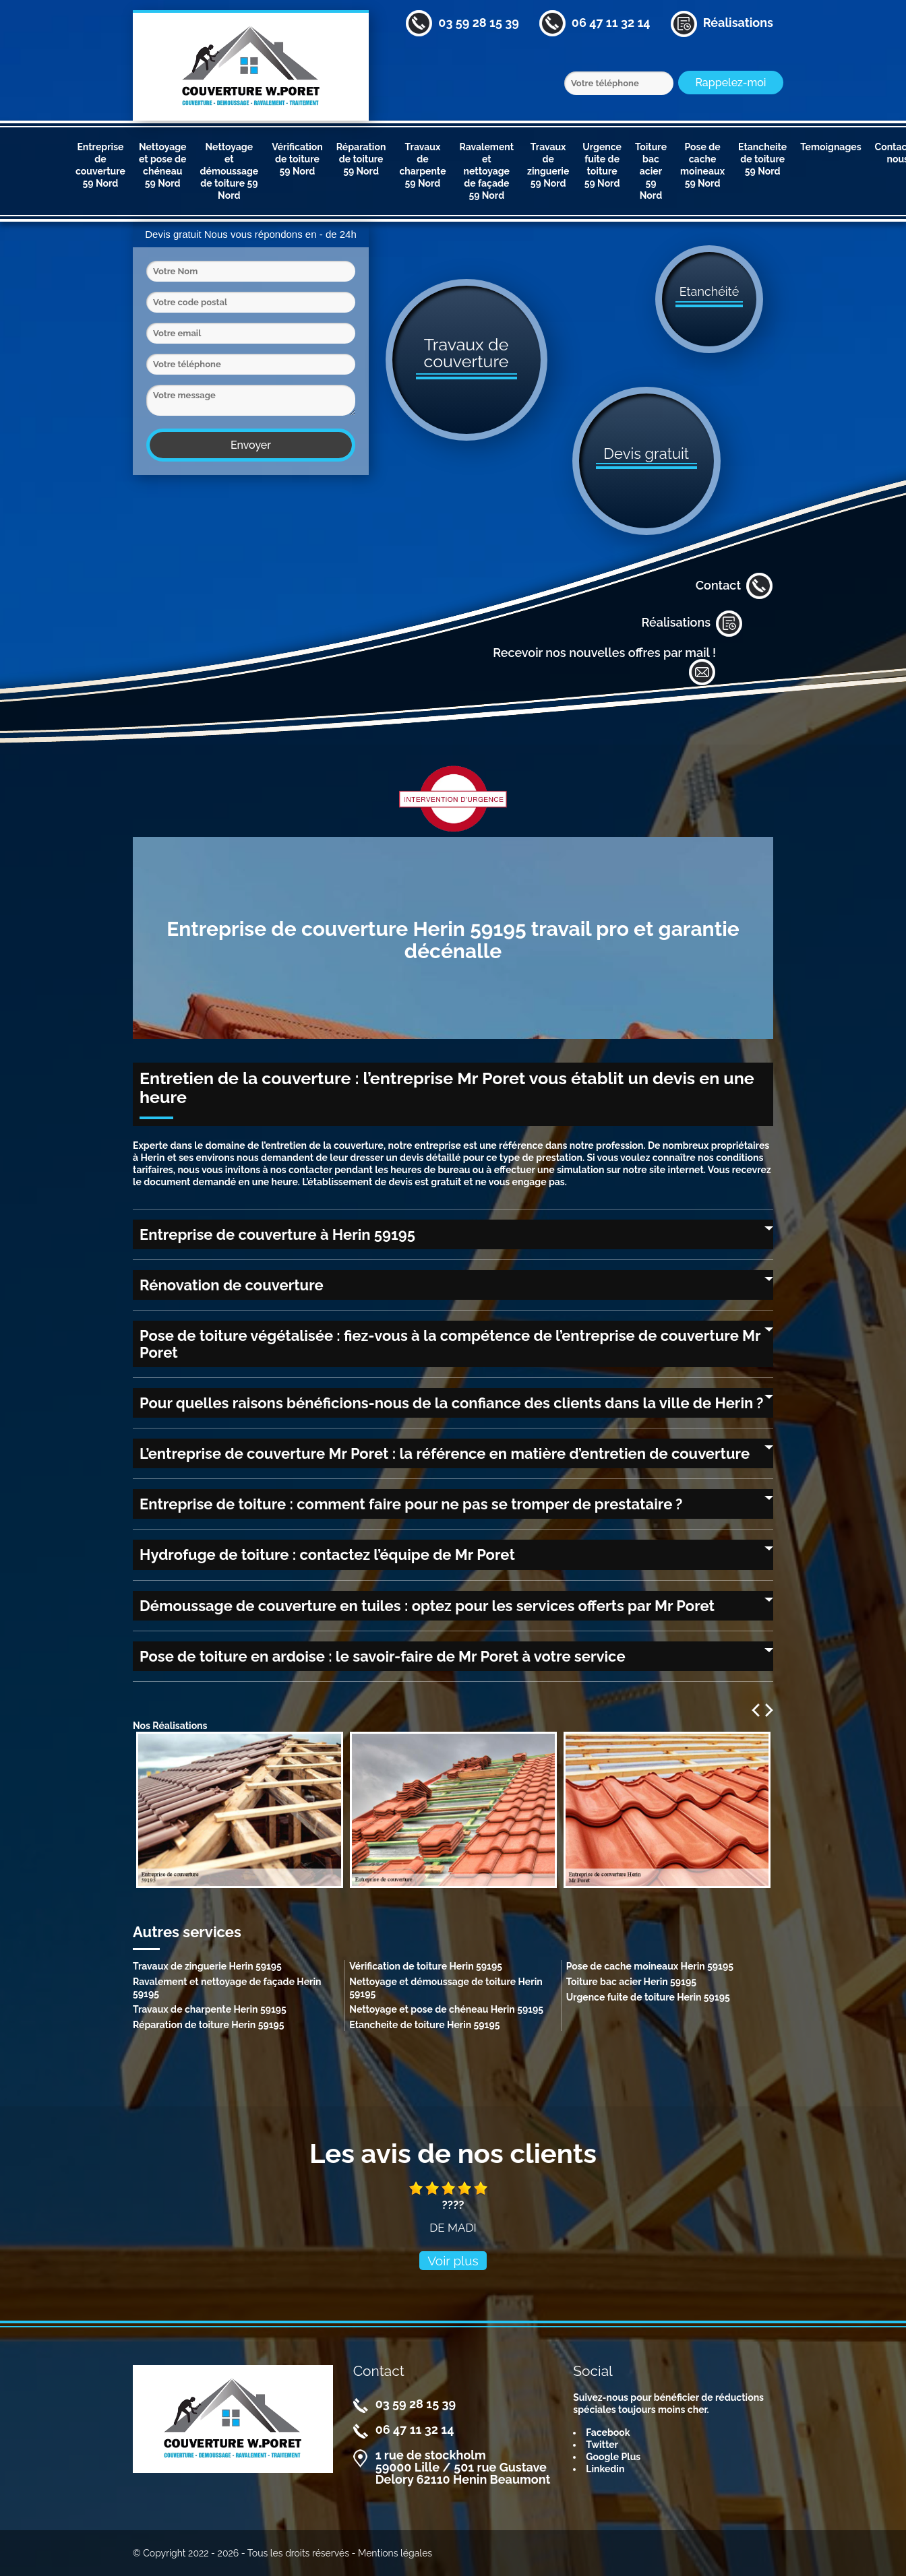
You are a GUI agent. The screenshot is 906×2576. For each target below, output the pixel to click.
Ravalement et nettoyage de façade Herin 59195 (227, 1987)
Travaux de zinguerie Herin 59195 (207, 1966)
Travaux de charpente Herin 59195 (209, 2009)
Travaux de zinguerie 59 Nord (548, 165)
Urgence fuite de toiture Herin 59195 (648, 1997)
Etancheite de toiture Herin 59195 (424, 2024)
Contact (734, 586)
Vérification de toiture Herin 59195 (425, 1966)
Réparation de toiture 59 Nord (361, 159)
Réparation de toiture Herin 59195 (208, 2024)
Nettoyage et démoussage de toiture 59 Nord (229, 171)
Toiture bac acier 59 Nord (651, 171)
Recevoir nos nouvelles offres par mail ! (604, 666)
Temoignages (830, 147)
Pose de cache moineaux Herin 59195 (649, 1966)
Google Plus (613, 2456)
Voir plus (453, 2260)
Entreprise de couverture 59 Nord (100, 165)
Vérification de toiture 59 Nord (297, 159)
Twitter (602, 2444)
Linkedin (605, 2468)
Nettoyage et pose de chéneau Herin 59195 (446, 2009)
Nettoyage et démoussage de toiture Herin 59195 (445, 1987)
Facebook (608, 2432)
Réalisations (692, 623)
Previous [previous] (756, 1710)
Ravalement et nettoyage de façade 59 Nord (487, 171)
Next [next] (769, 1710)
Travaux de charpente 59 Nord (422, 165)
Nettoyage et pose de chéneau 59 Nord (163, 165)
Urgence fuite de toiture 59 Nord (602, 165)
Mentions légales (395, 2553)
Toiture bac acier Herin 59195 (631, 1981)
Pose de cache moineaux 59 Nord (702, 165)
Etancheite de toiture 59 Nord (762, 159)
